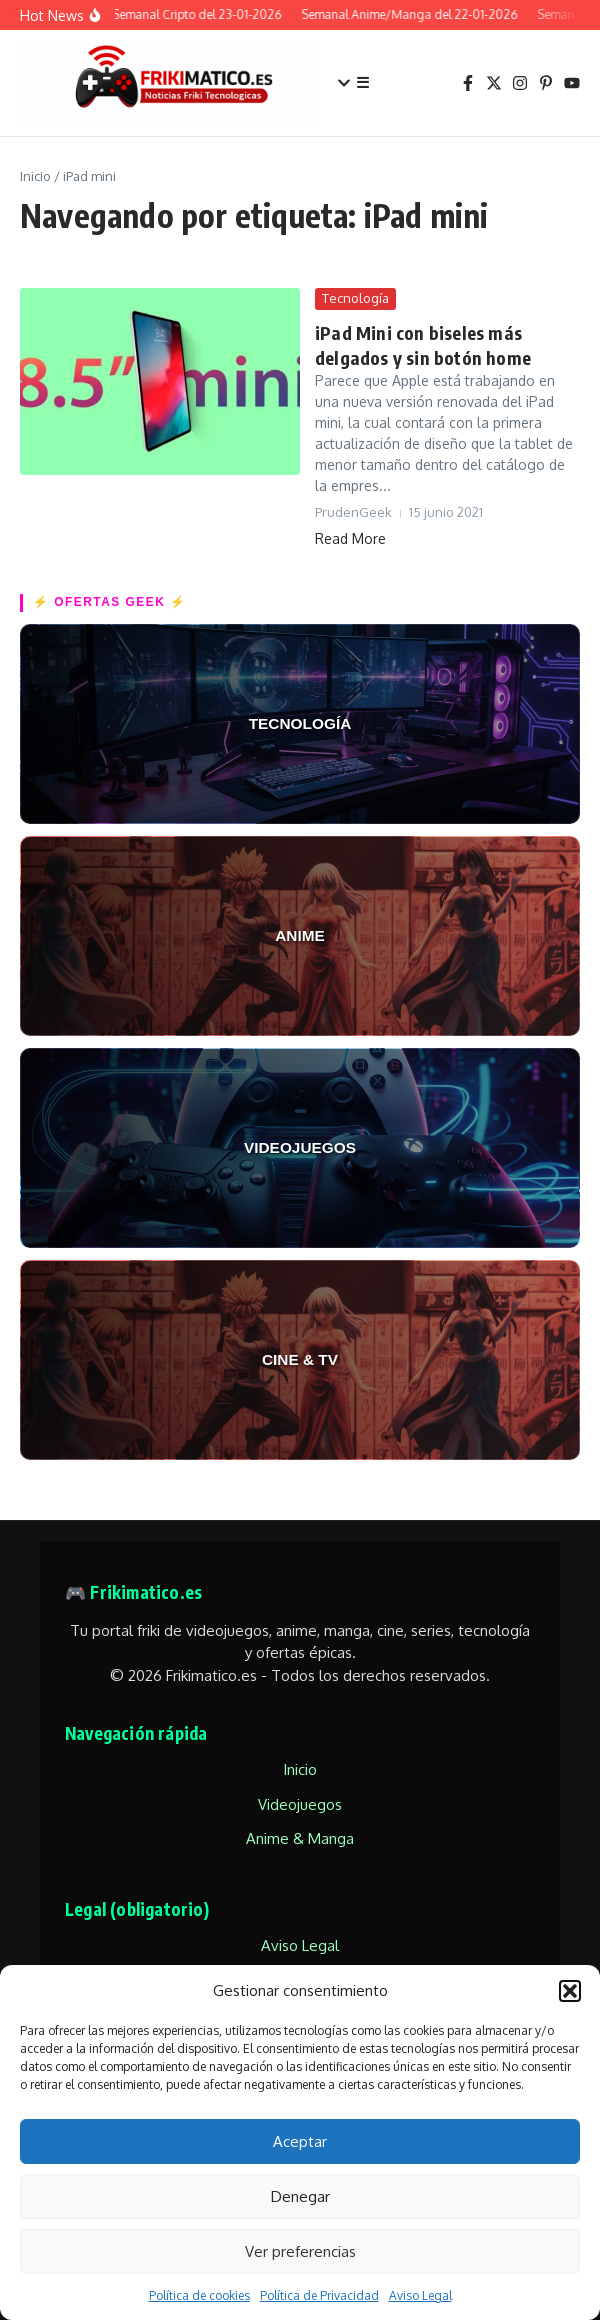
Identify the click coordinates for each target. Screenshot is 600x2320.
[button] (570, 1991)
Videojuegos (300, 1804)
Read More (350, 538)
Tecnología (355, 298)
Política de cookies (199, 2295)
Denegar (300, 2196)
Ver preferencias (300, 2251)
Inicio (35, 176)
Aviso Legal (420, 2295)
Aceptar (300, 2141)
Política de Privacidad (319, 2295)
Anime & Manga (300, 1838)
